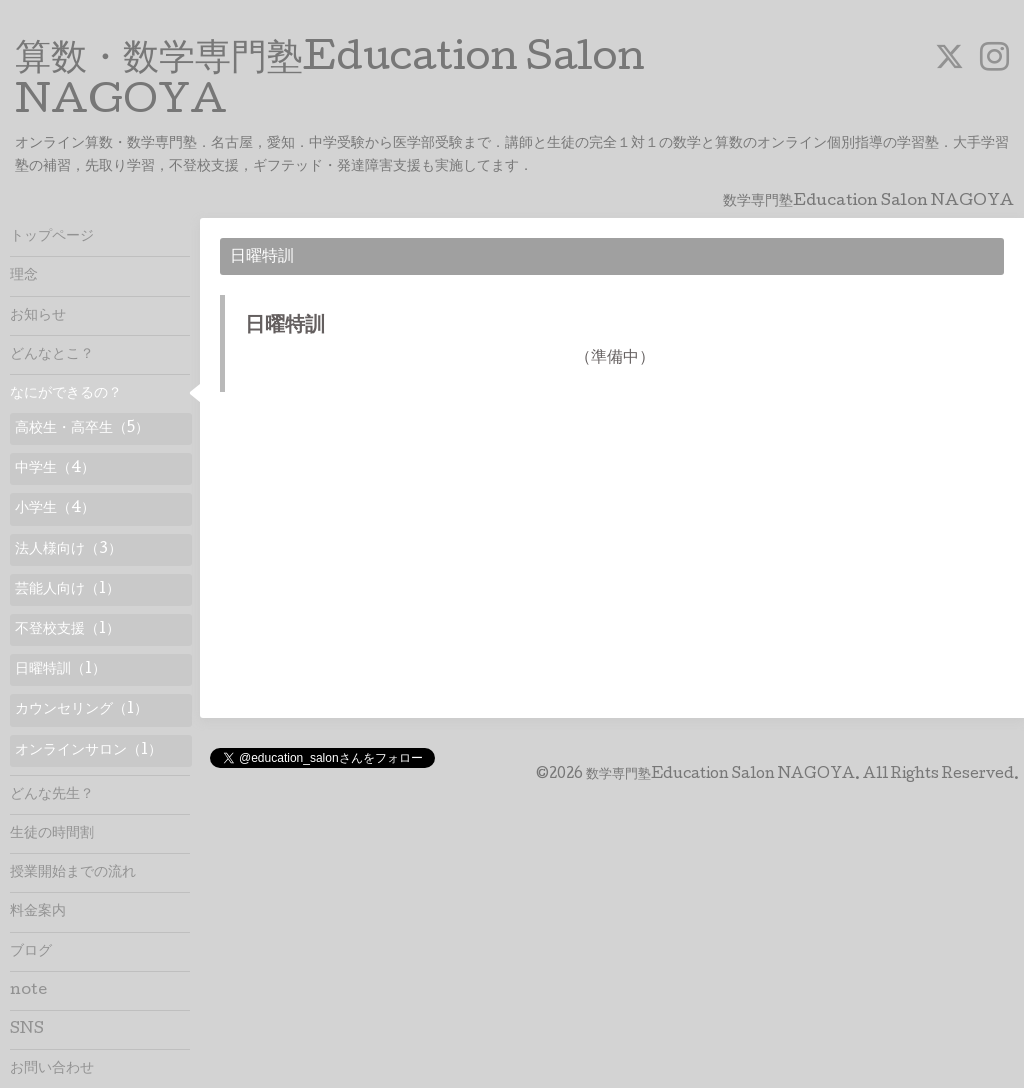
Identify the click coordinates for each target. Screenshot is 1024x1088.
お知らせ (38, 316)
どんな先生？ (52, 795)
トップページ (52, 237)
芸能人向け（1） (67, 590)
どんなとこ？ (52, 355)
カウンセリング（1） (81, 710)
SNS (27, 1030)
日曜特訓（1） (60, 670)
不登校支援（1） (67, 630)
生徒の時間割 (52, 834)
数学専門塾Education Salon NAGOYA (720, 775)
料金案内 (38, 912)
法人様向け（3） (68, 550)
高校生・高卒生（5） (82, 429)
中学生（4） (55, 469)
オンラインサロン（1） (88, 751)
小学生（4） (55, 509)
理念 (24, 276)
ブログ (31, 952)
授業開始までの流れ (73, 873)
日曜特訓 (285, 327)
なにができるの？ (66, 394)
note (28, 991)
